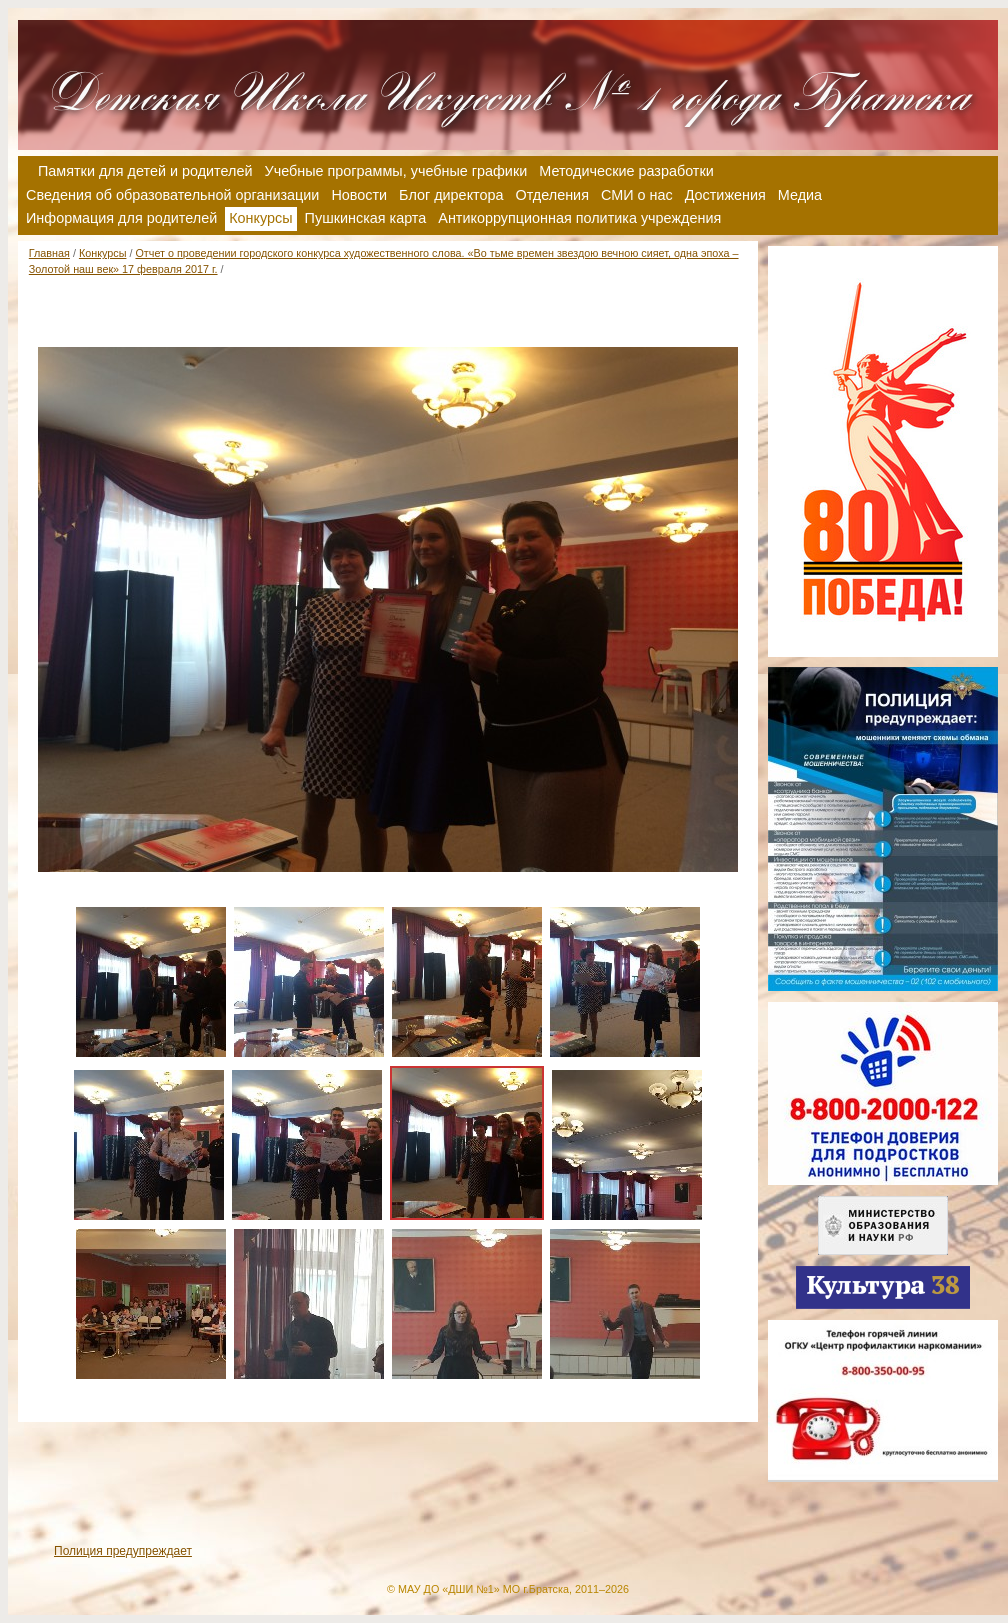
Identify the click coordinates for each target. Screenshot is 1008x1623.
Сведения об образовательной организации (172, 195)
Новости (359, 195)
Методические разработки (626, 171)
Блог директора (451, 195)
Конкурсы (103, 253)
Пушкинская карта (366, 218)
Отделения (552, 195)
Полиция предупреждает (123, 1551)
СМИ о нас (637, 195)
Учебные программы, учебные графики (396, 171)
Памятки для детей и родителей (145, 171)
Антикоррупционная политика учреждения (579, 218)
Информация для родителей (121, 218)
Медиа (800, 195)
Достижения (725, 195)
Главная (49, 253)
